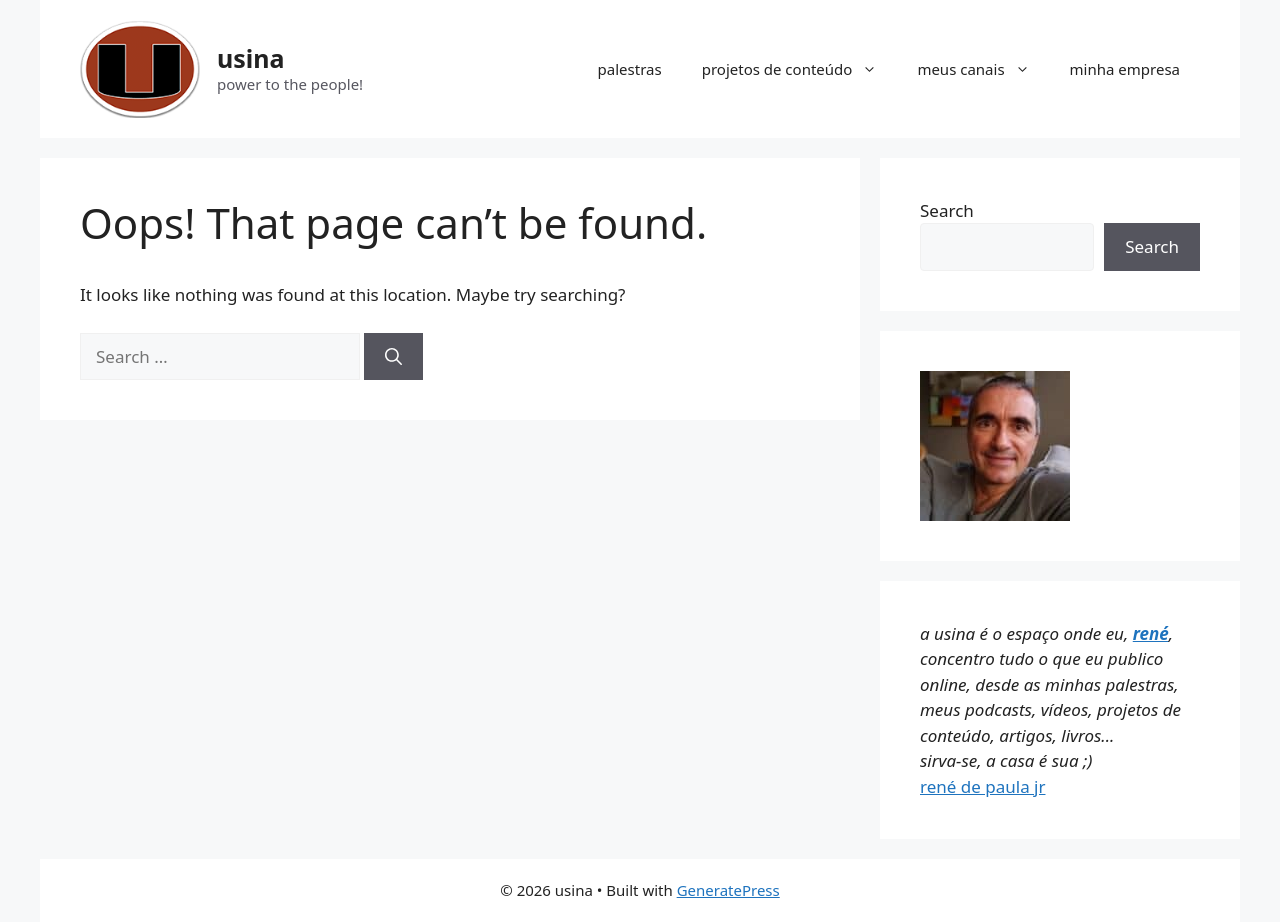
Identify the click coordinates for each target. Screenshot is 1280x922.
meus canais (983, 69)
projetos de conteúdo (800, 69)
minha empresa (1125, 69)
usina (251, 58)
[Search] (393, 357)
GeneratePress (728, 890)
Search (947, 210)
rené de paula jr (983, 786)
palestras (630, 69)
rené (1151, 633)
